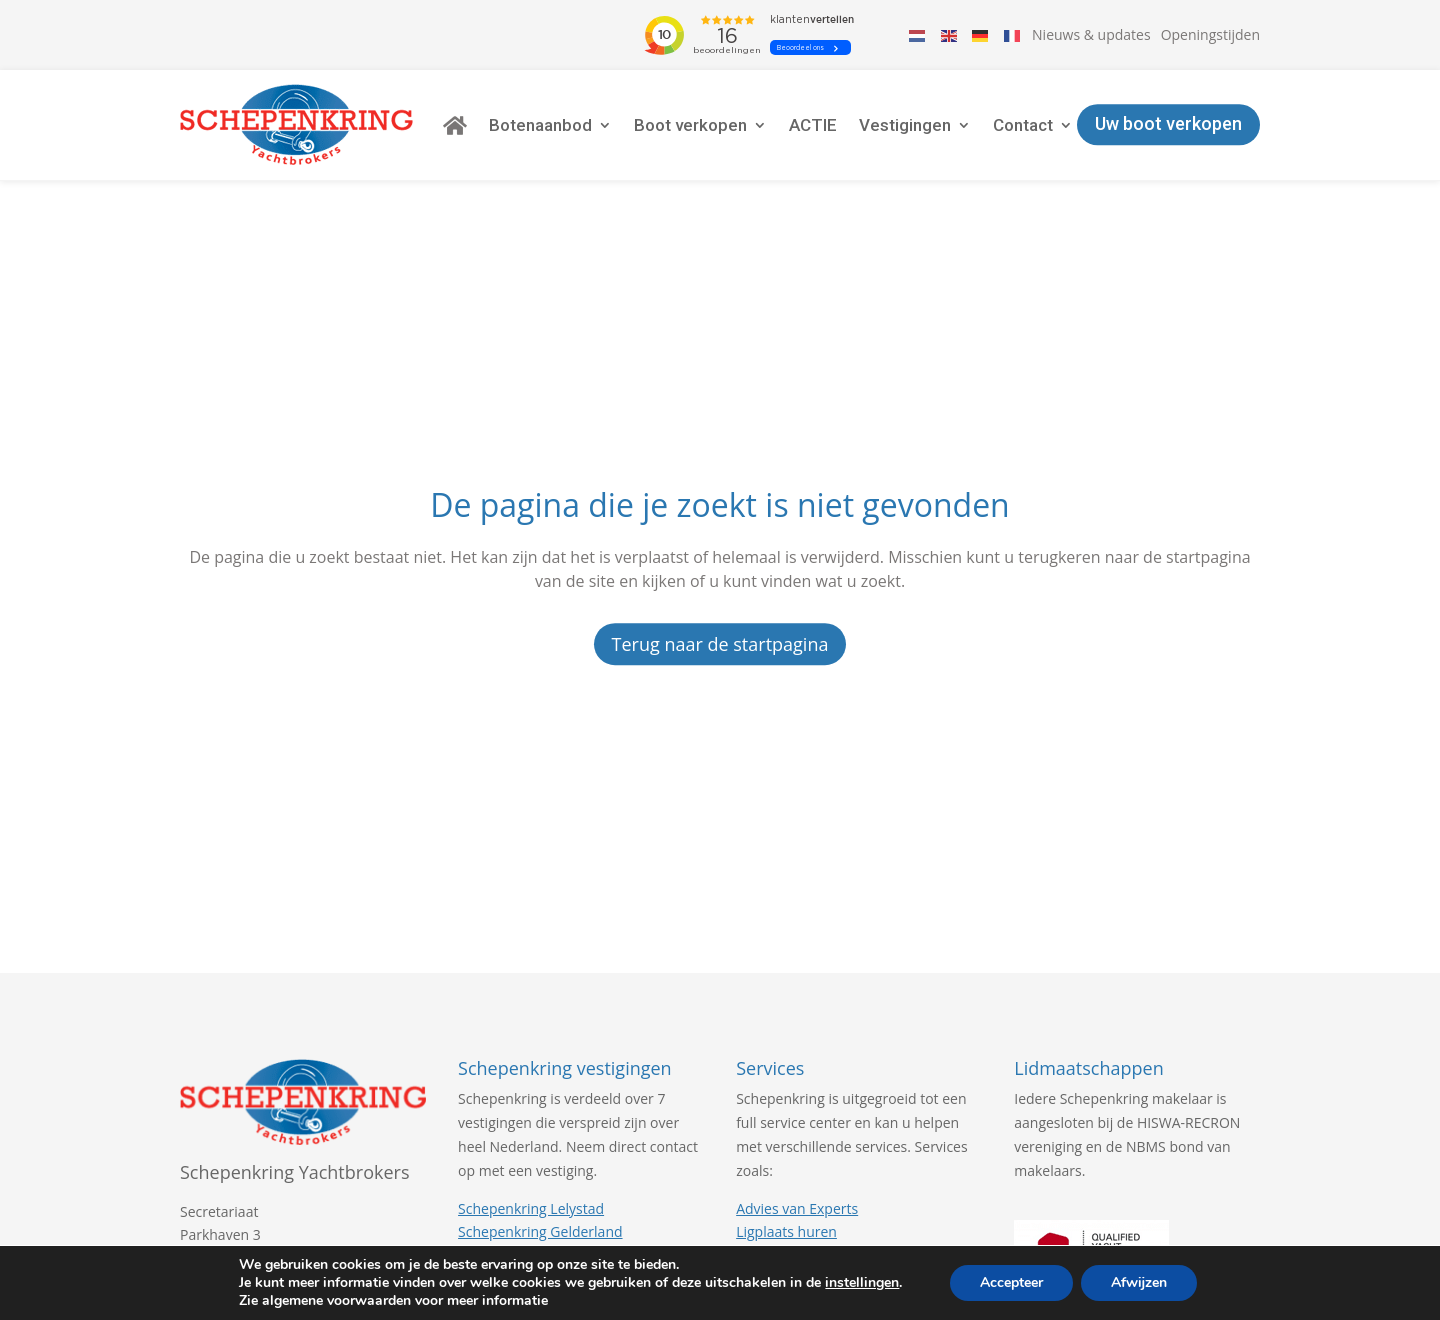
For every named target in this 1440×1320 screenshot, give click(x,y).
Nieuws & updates (1091, 34)
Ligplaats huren (786, 1231)
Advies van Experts (797, 1208)
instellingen (862, 1283)
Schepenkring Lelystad (531, 1208)
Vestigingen (905, 125)
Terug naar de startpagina (720, 644)
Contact (1023, 125)
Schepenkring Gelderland (540, 1231)
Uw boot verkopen (1168, 124)
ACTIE (813, 125)
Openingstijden (1210, 34)
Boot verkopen (690, 125)
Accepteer (1011, 1282)
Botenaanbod (540, 125)
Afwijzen (1139, 1282)
